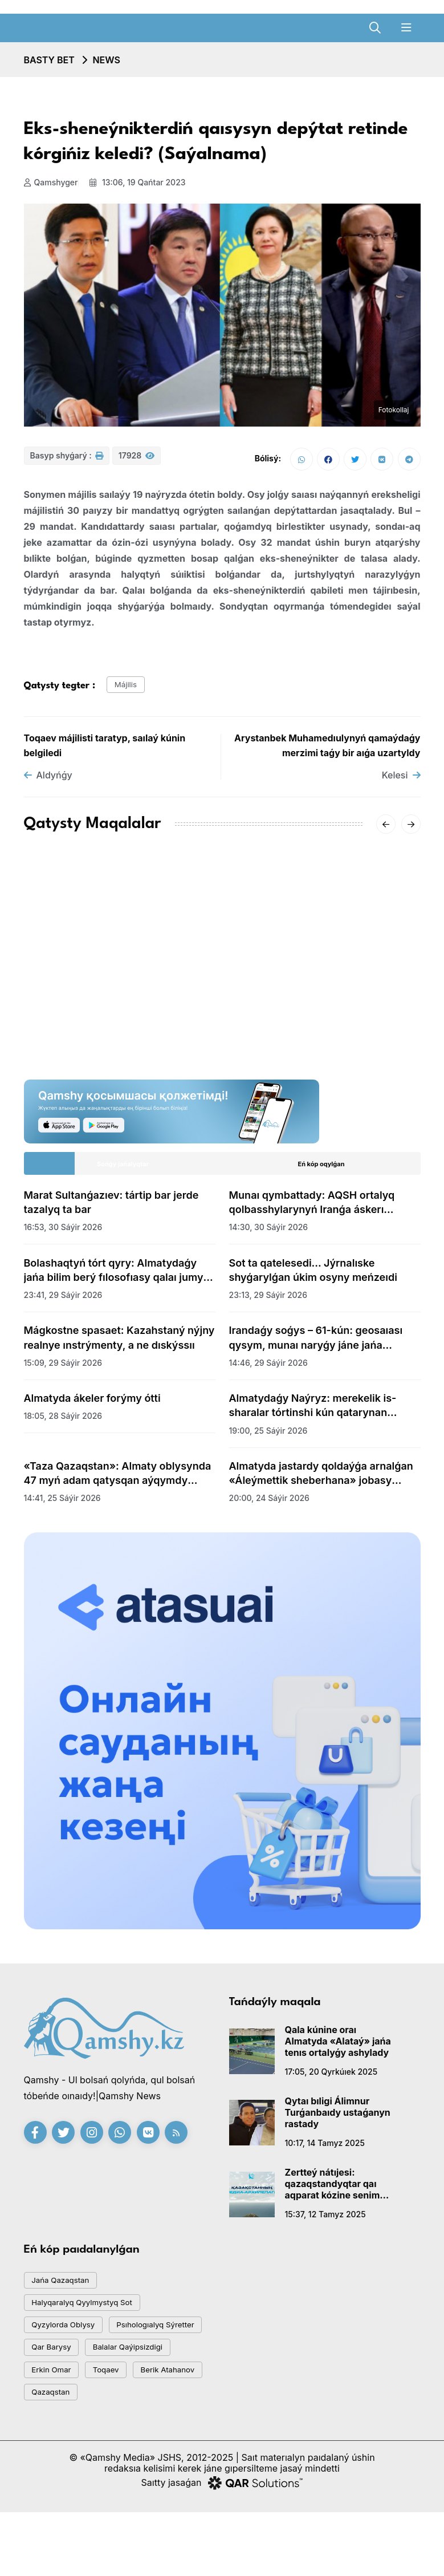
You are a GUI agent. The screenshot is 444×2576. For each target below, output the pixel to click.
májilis (129, 689)
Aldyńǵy (48, 782)
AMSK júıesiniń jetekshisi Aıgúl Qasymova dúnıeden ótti (101, 989)
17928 (136, 460)
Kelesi (401, 782)
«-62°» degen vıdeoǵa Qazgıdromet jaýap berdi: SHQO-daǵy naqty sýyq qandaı (319, 996)
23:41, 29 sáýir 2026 (63, 1302)
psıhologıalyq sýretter (79, 2371)
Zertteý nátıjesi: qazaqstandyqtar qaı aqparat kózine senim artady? (332, 2190)
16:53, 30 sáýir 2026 (63, 1234)
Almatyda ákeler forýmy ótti (92, 1405)
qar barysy (172, 2371)
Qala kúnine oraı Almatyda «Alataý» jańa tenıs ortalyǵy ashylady (338, 2048)
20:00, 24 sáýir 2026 (269, 1505)
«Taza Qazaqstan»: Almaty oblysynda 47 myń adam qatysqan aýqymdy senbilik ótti (117, 1480)
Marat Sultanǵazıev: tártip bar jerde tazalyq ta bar (111, 1209)
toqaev (49, 2426)
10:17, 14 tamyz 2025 (325, 2150)
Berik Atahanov (122, 2426)
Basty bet (49, 60)
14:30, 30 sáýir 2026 (268, 1234)
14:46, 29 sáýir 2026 (268, 1369)
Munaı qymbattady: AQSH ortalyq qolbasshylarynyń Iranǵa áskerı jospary (312, 1209)
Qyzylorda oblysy (71, 2344)
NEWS (106, 60)
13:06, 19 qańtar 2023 (142, 182)
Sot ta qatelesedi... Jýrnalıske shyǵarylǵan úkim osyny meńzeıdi (313, 1277)
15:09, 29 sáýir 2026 (63, 1369)
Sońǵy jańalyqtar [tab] (123, 1171)
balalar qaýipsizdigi (74, 2399)
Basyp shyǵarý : (67, 460)
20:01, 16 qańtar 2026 (271, 1031)
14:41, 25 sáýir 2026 (62, 1505)
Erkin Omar (163, 2399)
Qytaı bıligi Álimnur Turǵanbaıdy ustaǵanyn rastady (337, 2119)
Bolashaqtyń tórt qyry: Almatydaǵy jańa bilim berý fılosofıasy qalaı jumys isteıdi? (116, 1277)
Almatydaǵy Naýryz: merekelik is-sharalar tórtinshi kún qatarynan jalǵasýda (313, 1412)
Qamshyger (51, 182)
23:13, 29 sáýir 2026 (268, 1302)
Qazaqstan (56, 2453)
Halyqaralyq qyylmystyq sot (92, 2316)
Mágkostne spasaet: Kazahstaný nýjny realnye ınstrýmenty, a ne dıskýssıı (119, 1345)
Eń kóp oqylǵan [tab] (321, 1171)
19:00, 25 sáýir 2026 (268, 1437)
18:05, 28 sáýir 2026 (63, 1422)
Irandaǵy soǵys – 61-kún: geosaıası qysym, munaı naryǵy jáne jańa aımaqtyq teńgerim (316, 1345)
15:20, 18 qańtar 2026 (65, 1017)
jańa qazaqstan (67, 2289)
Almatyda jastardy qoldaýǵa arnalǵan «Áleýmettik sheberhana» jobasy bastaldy (321, 1480)
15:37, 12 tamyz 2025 (325, 2221)
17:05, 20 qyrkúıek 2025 (331, 2078)
